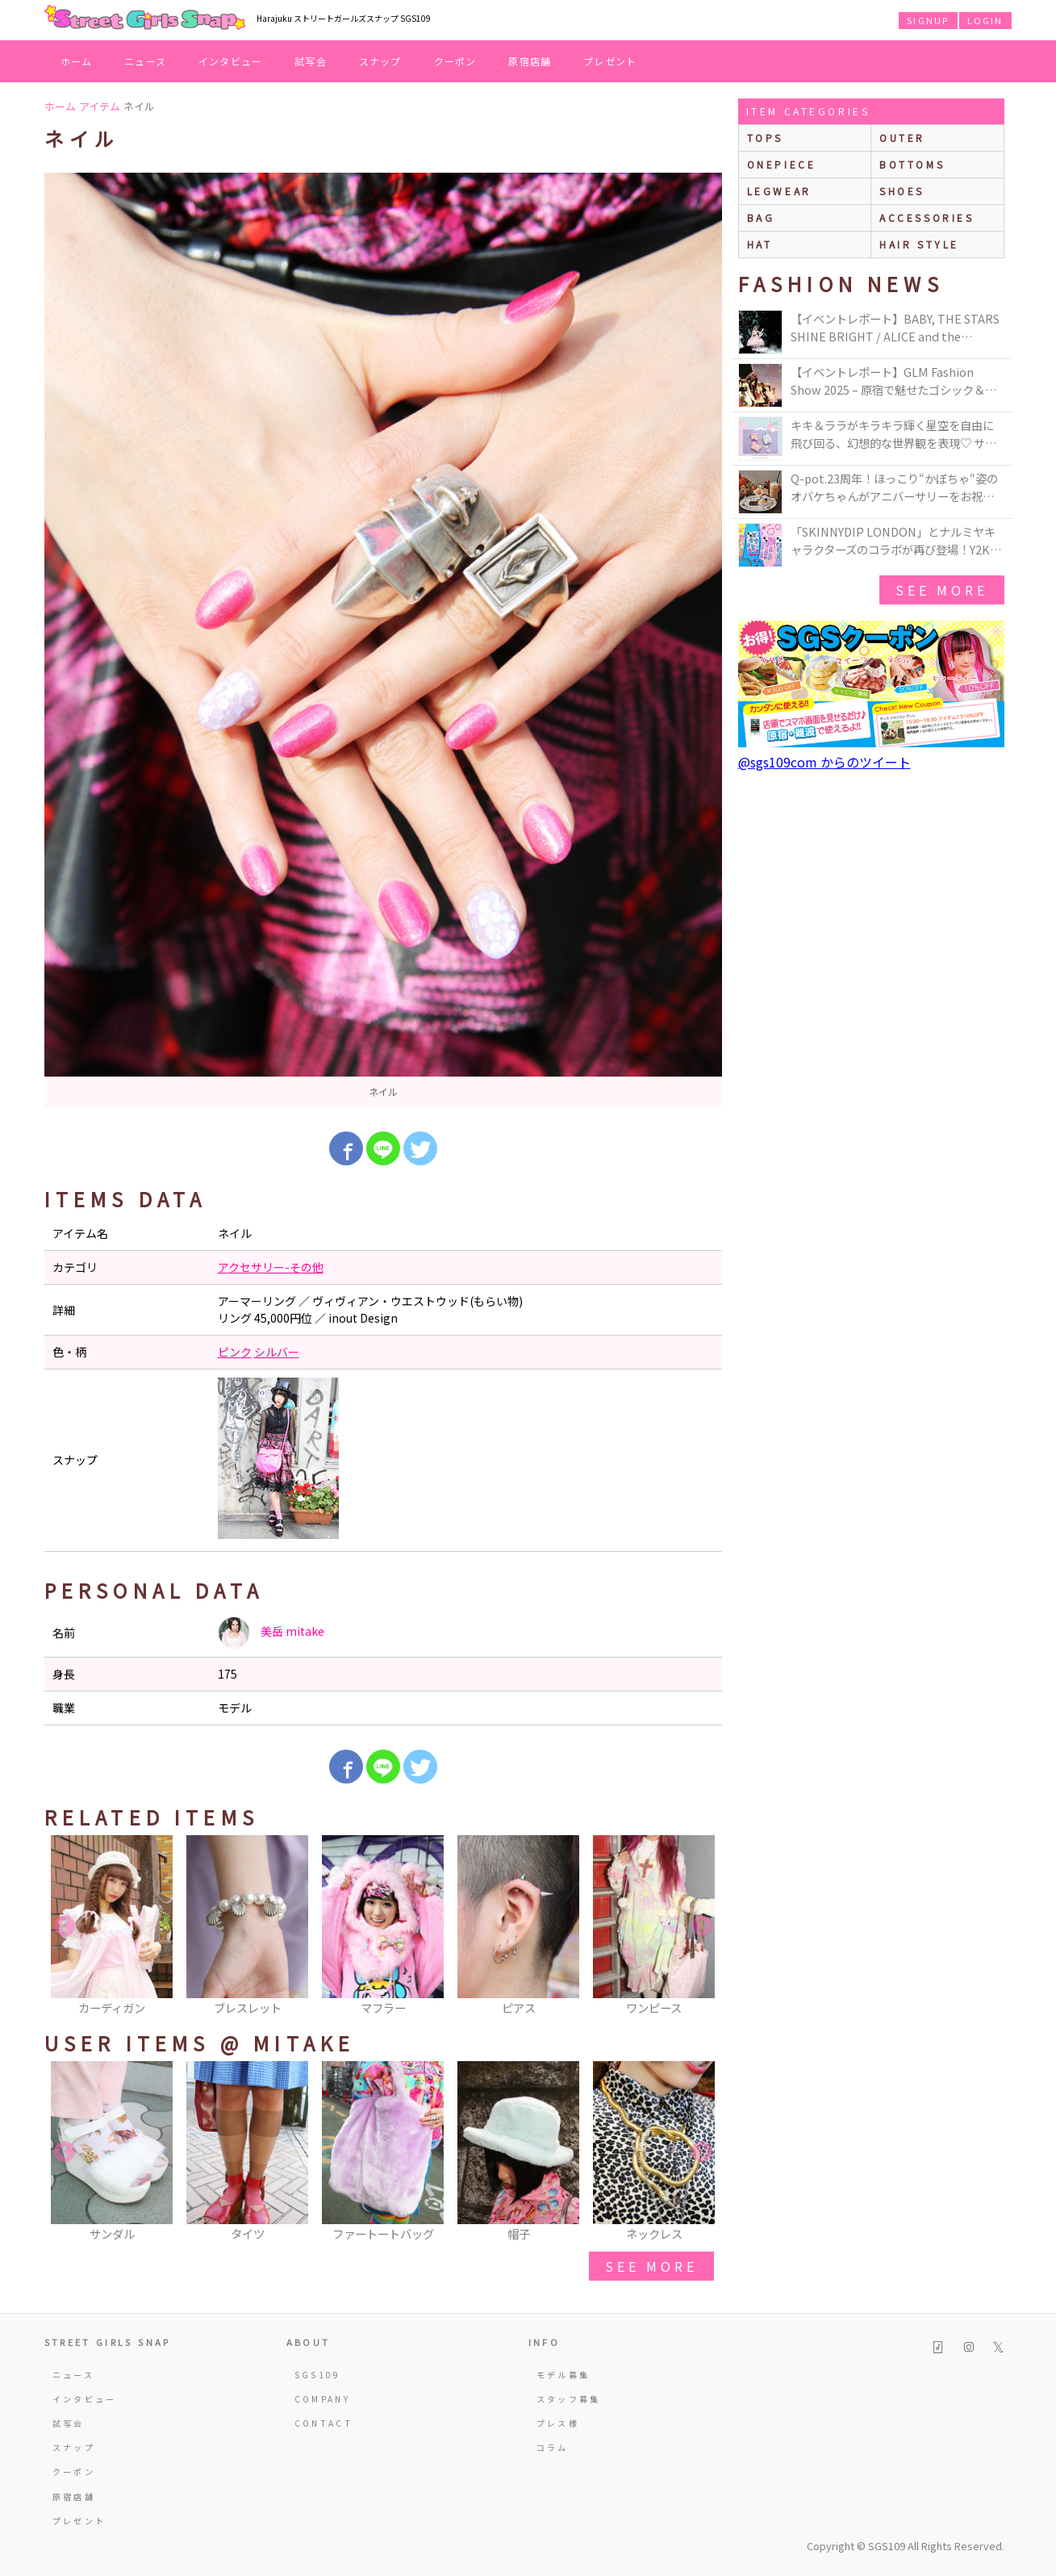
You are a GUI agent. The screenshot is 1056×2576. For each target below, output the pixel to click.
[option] (383, 640)
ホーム (77, 61)
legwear (779, 191)
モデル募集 (563, 2375)
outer (902, 137)
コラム (552, 2447)
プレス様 (557, 2423)
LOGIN (985, 20)
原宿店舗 (529, 61)
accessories (927, 217)
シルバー (276, 1352)
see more (651, 2266)
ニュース (145, 61)
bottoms (912, 164)
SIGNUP (928, 20)
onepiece (781, 164)
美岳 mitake (271, 1632)
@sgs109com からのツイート (824, 762)
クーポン (455, 61)
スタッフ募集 (568, 2399)
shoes (902, 191)
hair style (919, 244)
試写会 (310, 61)
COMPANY (322, 2399)
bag (761, 217)
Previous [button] (64, 1926)
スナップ (380, 61)
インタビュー (230, 61)
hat (760, 244)
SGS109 (317, 2375)
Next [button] (702, 1926)
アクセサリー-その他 (270, 1267)
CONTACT (323, 2423)
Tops (765, 137)
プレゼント (610, 61)
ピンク (235, 1352)
